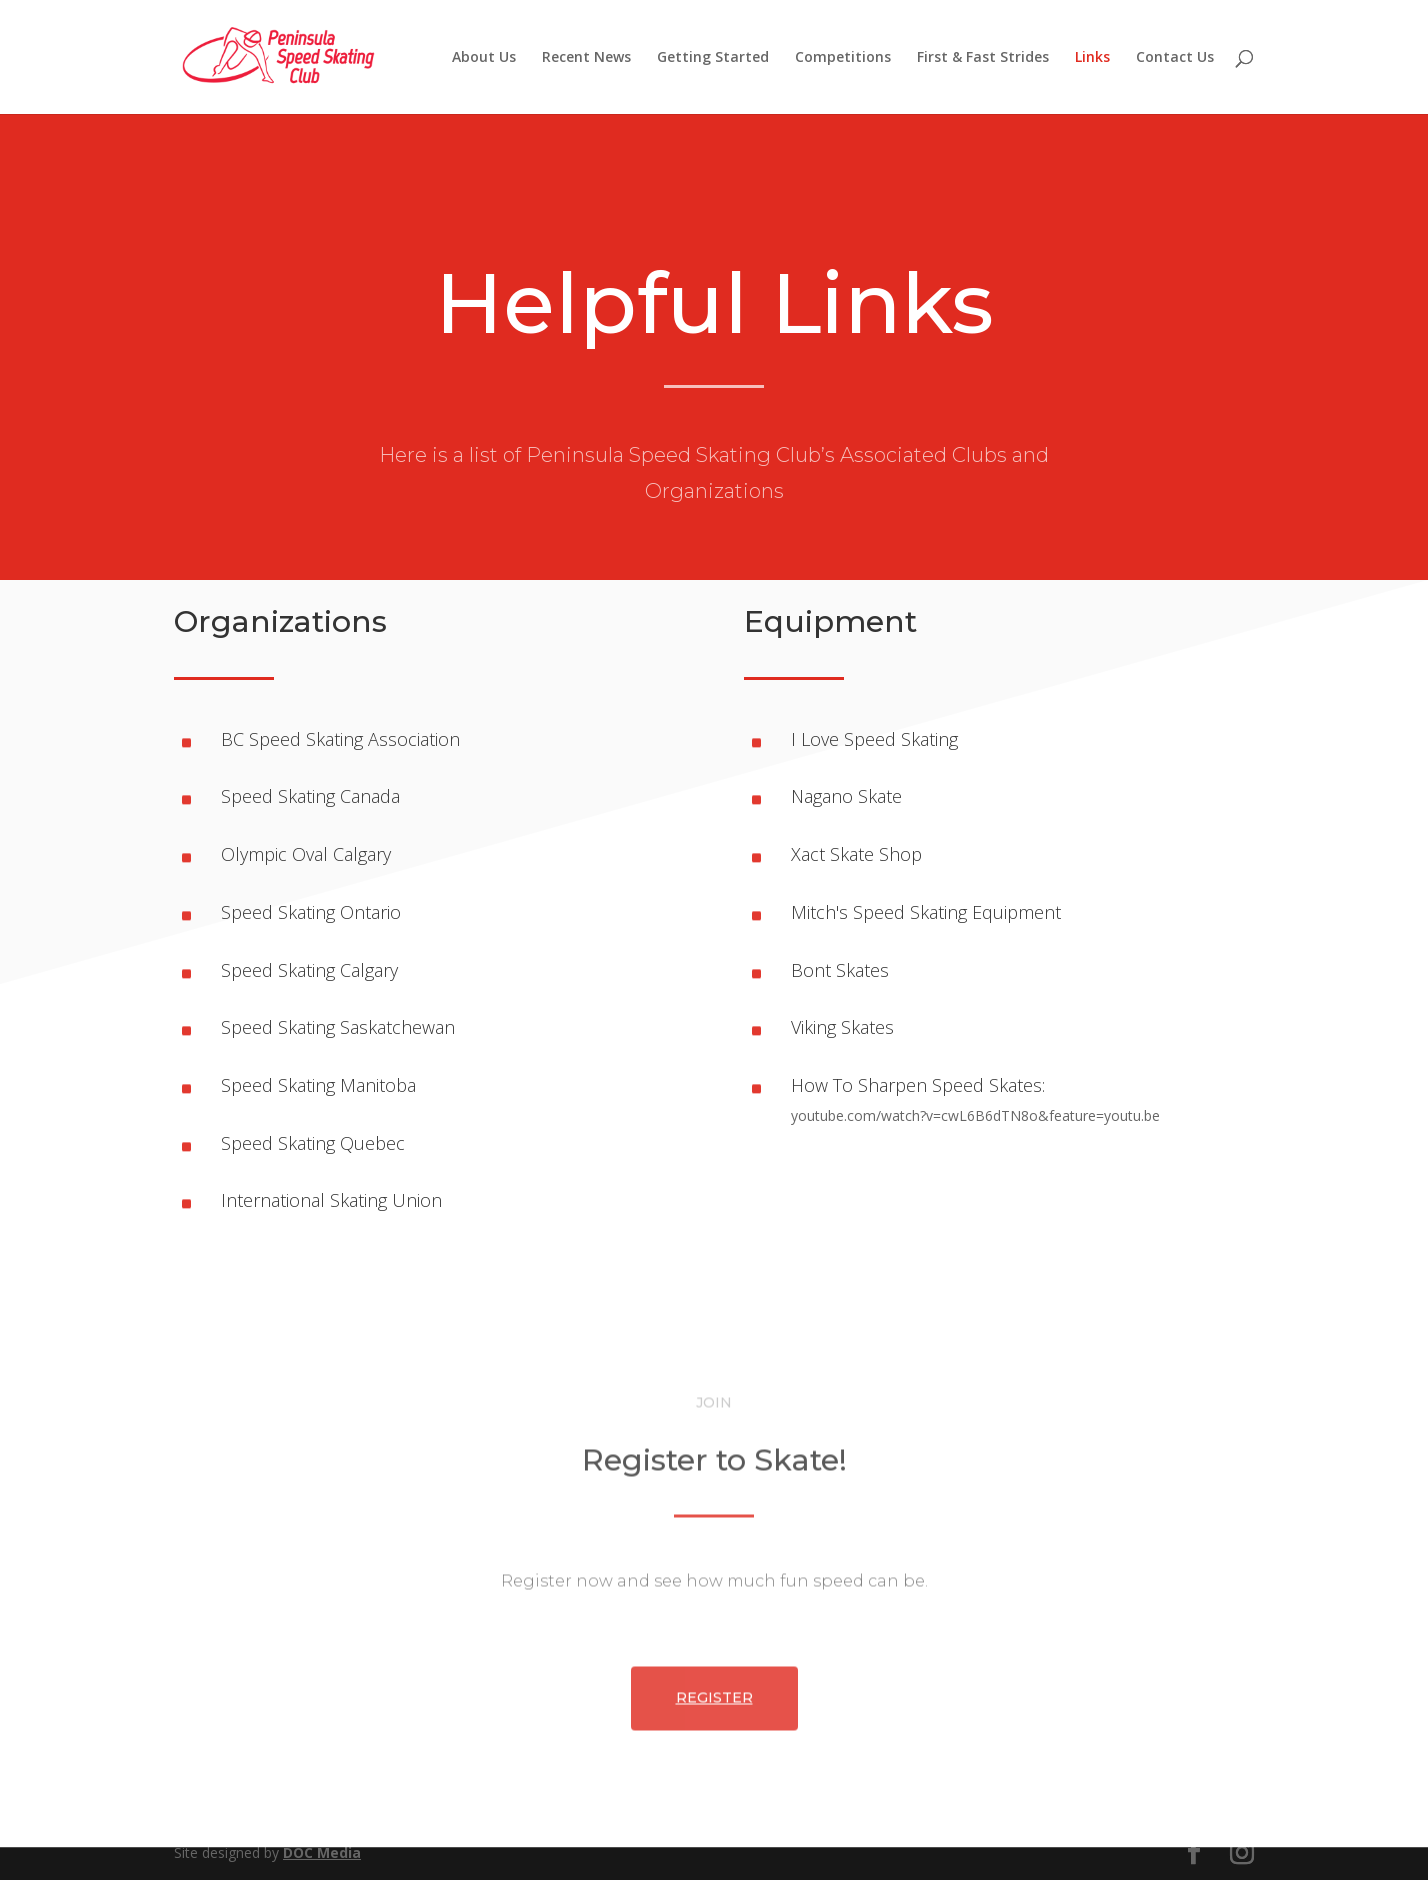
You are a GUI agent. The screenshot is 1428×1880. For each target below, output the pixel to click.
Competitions (843, 58)
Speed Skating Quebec (313, 1143)
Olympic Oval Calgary (306, 854)
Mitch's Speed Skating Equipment (926, 912)
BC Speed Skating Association (340, 739)
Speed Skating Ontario (311, 912)
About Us (484, 58)
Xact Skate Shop (856, 854)
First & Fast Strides (983, 58)
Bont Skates (840, 970)
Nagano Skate (846, 796)
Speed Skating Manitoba (318, 1085)
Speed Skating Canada (310, 796)
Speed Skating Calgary (309, 970)
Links (1092, 58)
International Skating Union (331, 1200)
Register (714, 1784)
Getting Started (713, 58)
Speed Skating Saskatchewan (338, 1027)
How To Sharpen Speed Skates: (918, 1085)
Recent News (586, 58)
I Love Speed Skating (874, 739)
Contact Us (1175, 58)
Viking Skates (842, 1027)
